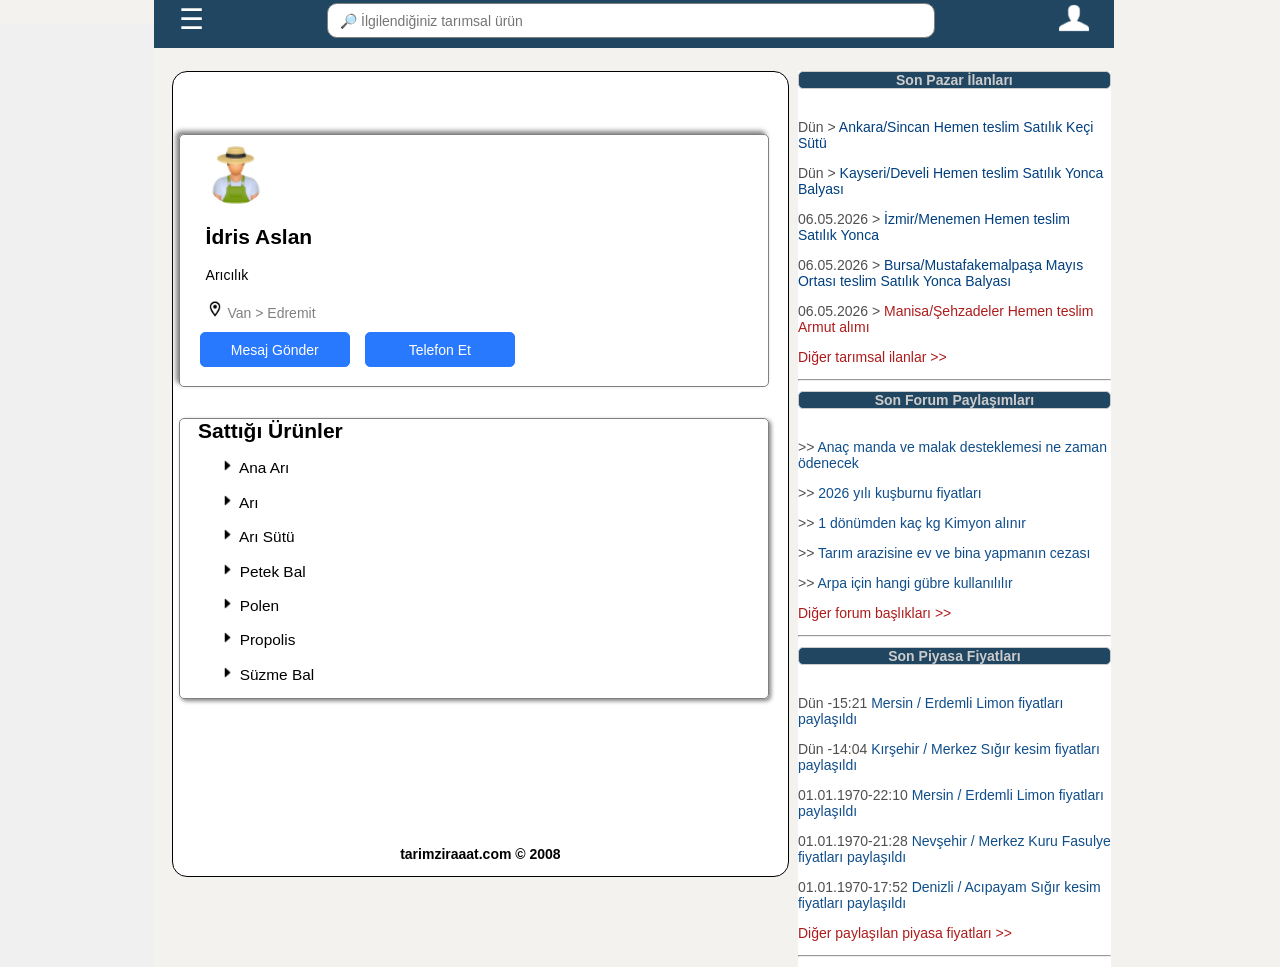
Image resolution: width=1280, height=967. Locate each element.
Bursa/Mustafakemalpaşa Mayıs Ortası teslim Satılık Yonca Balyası (940, 273)
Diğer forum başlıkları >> (874, 613)
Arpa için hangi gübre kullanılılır (914, 583)
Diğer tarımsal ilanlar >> (872, 357)
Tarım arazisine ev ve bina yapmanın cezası (954, 553)
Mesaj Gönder (275, 350)
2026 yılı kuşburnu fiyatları (899, 493)
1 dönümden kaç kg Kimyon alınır (922, 523)
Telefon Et (440, 350)
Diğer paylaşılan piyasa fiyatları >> (905, 933)
